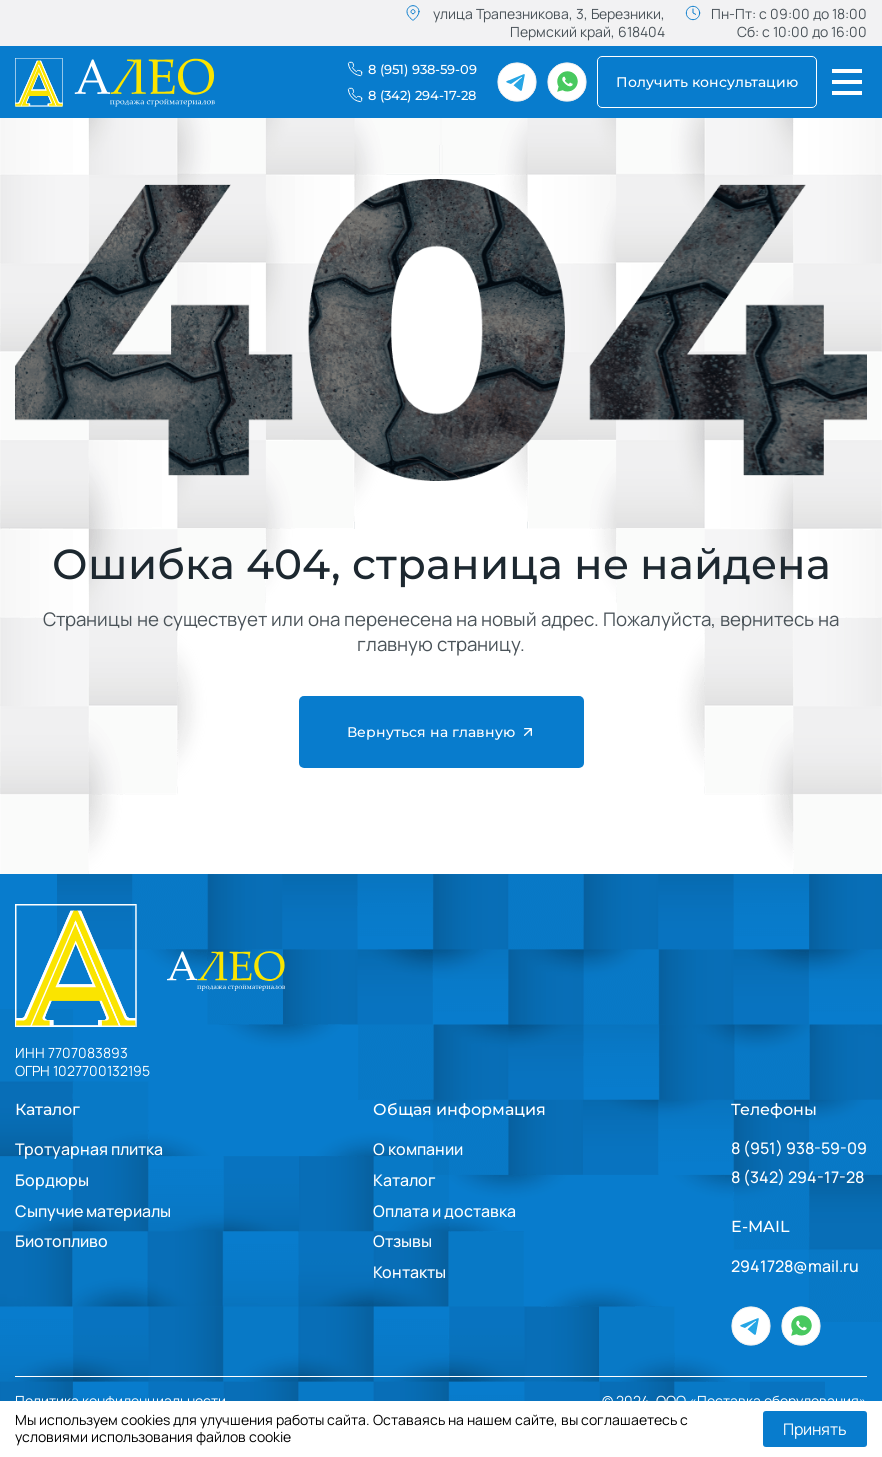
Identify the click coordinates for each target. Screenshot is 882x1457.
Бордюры (52, 1180)
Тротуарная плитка (89, 1149)
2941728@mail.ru (795, 1266)
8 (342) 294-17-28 (797, 1177)
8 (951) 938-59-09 (799, 1148)
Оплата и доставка (444, 1211)
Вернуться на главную (441, 732)
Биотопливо (61, 1241)
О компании (418, 1149)
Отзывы (402, 1241)
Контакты (409, 1272)
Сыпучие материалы (93, 1211)
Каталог (47, 1109)
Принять (815, 1429)
